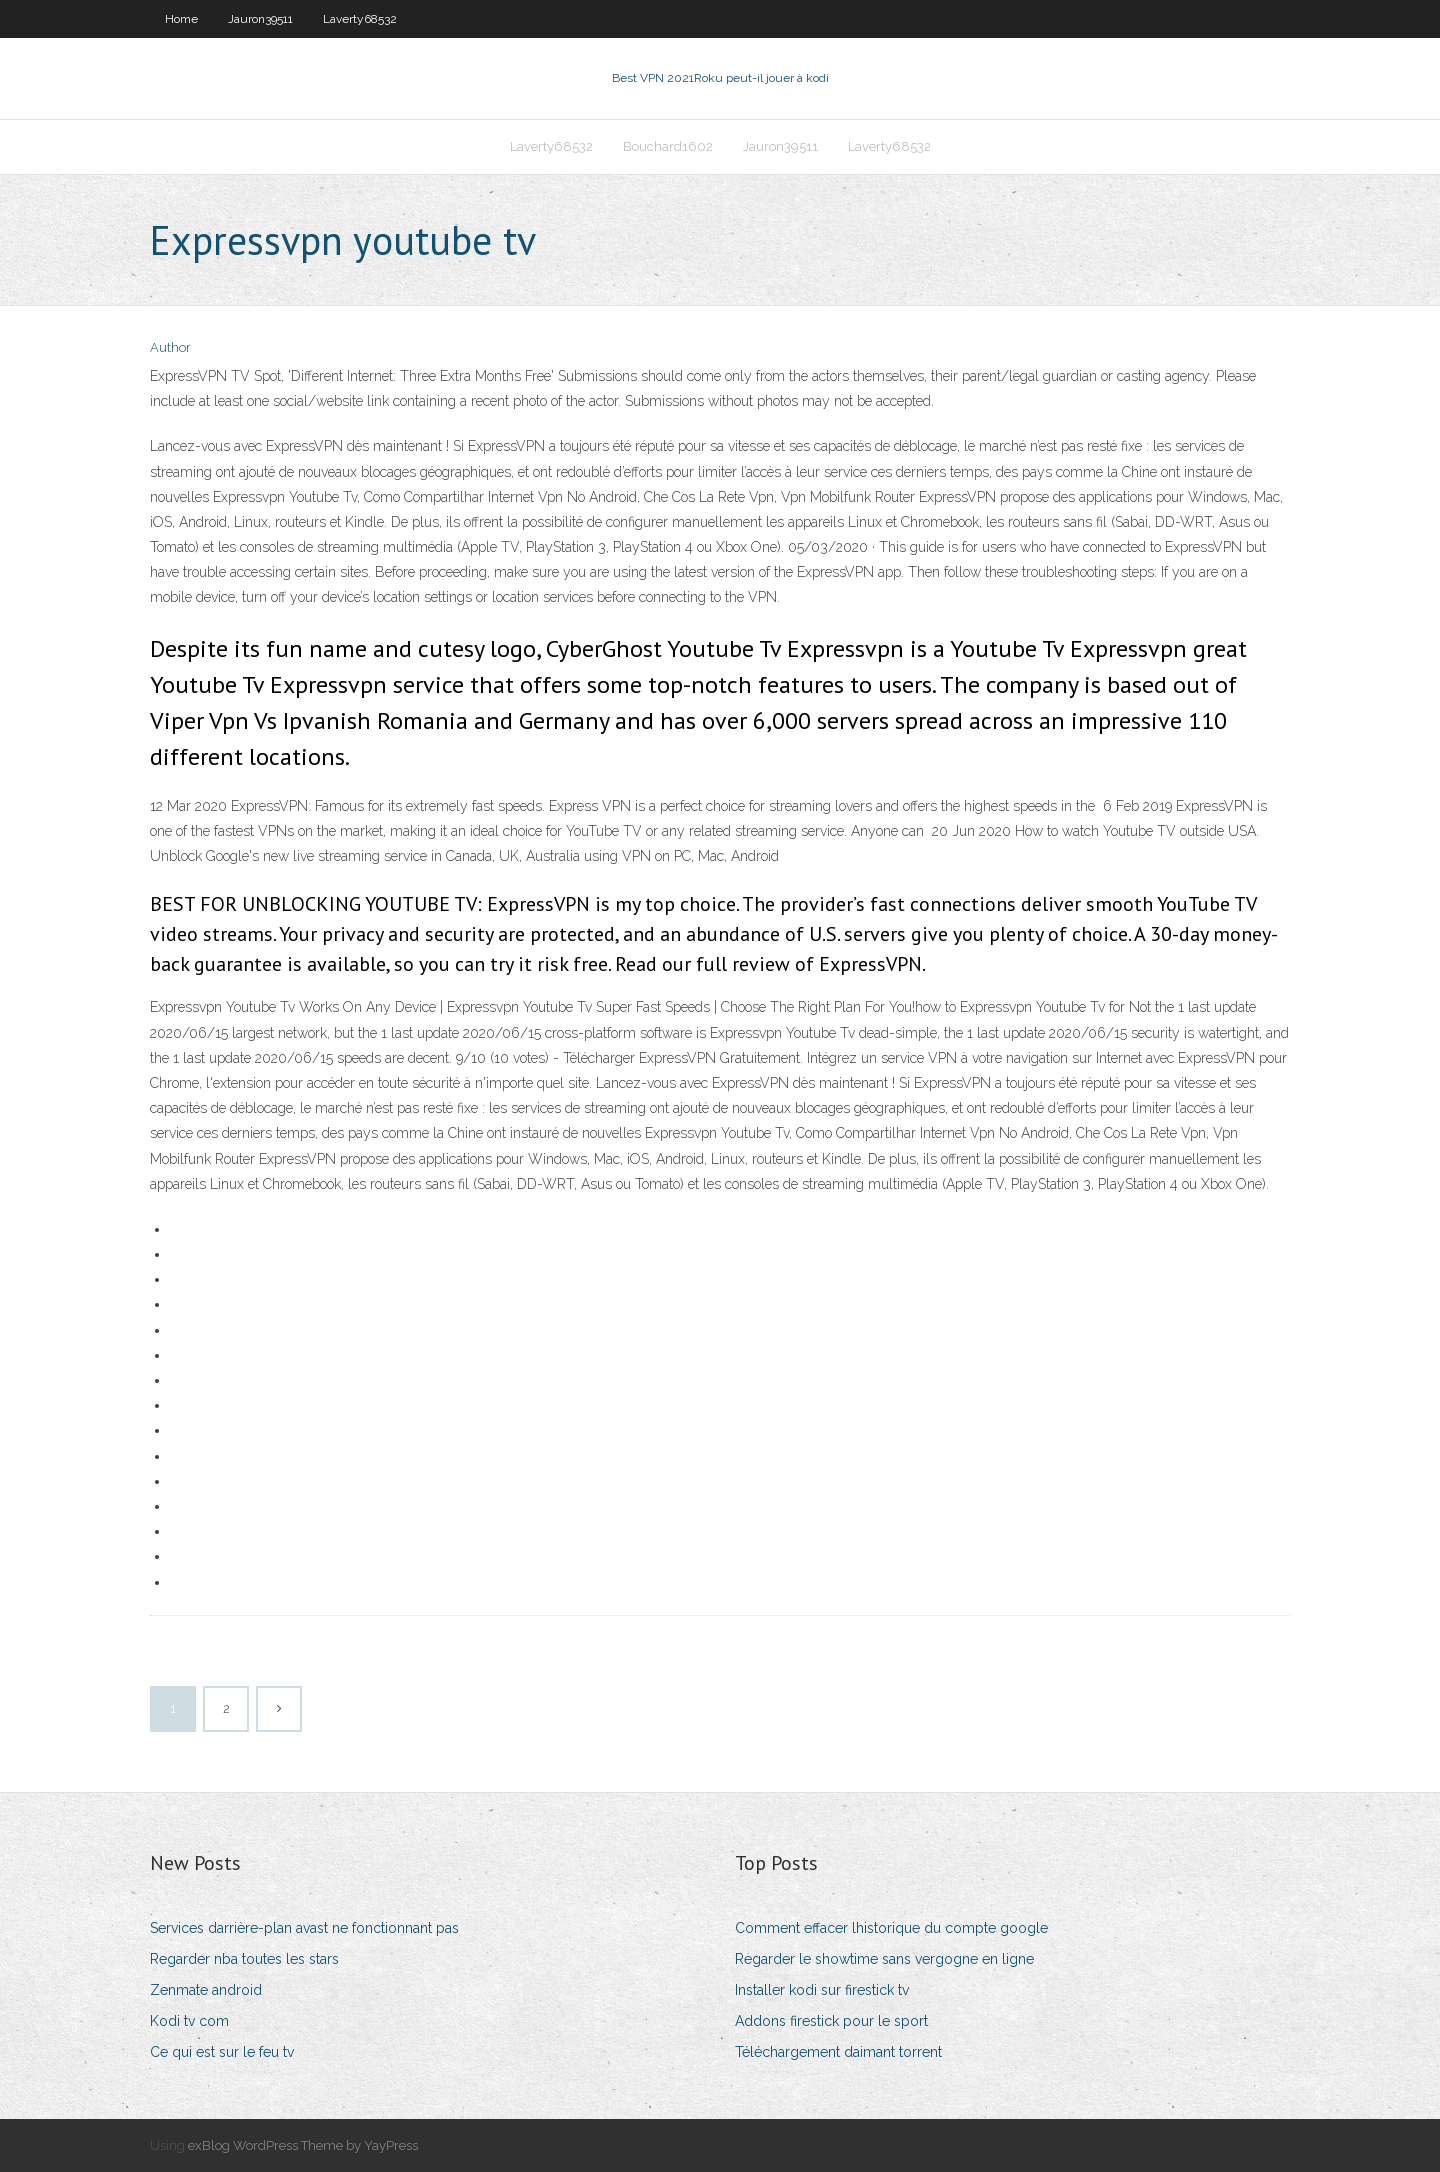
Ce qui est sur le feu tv (222, 2052)
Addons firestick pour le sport (831, 2021)
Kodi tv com (189, 2021)
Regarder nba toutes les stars (244, 1959)
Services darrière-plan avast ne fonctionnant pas (304, 1928)
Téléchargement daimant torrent (838, 2052)
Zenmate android (206, 1990)
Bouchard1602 (668, 146)
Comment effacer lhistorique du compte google (891, 1928)
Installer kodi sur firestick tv (822, 1990)
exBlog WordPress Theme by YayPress (303, 2145)
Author (170, 347)
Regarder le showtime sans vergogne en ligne (884, 1959)
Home (181, 19)
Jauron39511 (260, 19)
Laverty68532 (360, 19)
